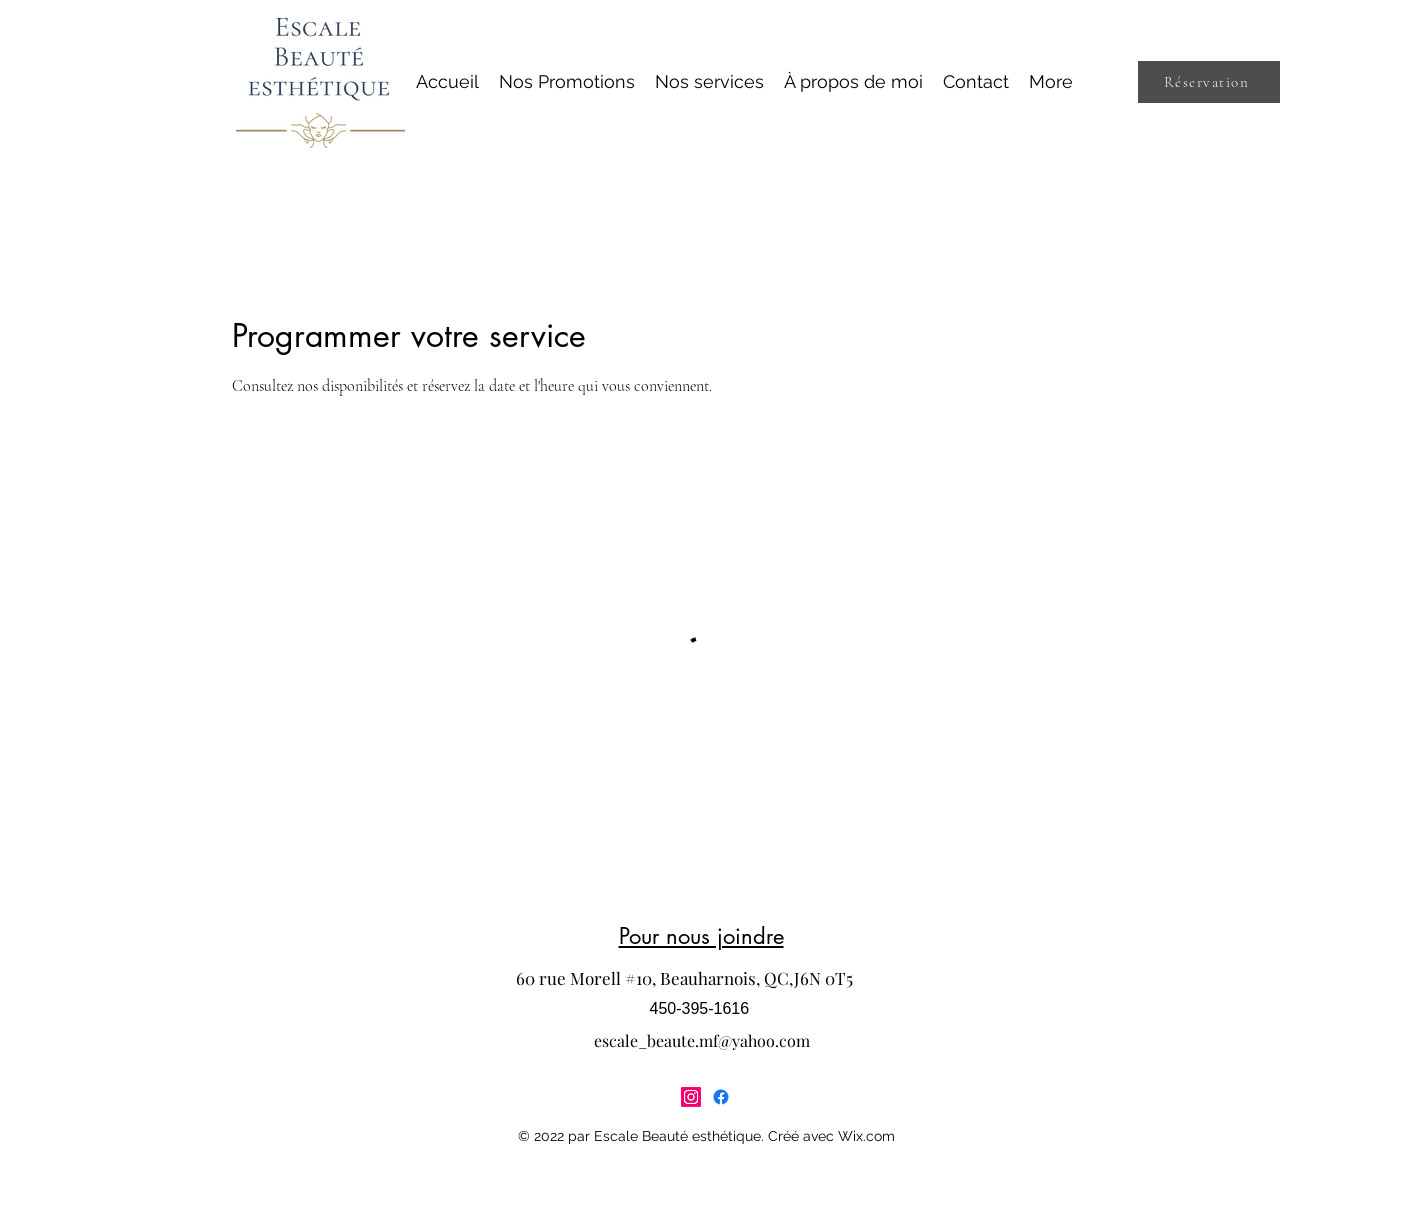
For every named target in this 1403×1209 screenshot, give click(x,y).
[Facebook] (721, 1097)
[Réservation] (1209, 82)
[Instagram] (691, 1097)
